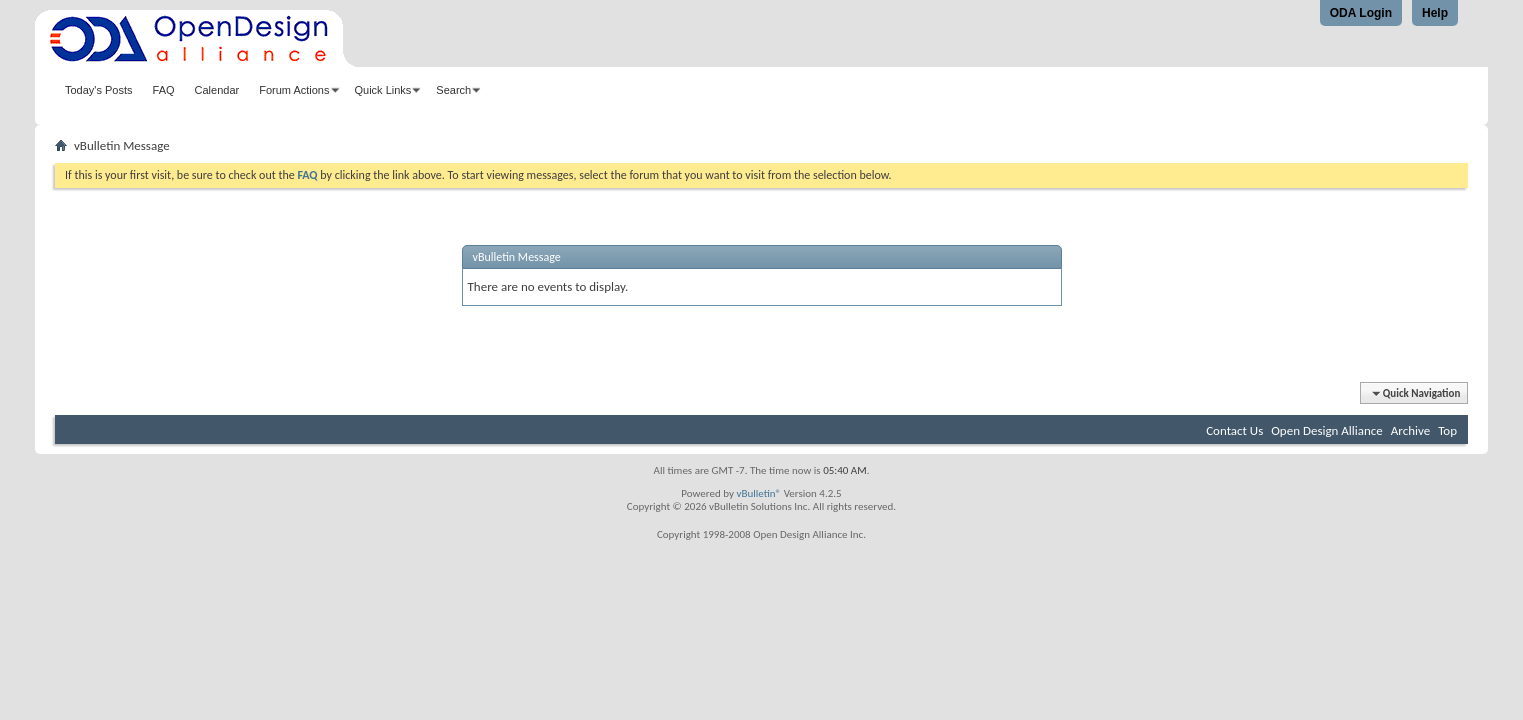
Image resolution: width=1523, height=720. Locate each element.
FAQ (164, 90)
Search (453, 90)
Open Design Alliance (1327, 430)
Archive (1410, 430)
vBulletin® (758, 493)
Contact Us (1234, 430)
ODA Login (1361, 13)
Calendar (217, 90)
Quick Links (383, 90)
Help (1435, 13)
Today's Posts (99, 90)
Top (1447, 430)
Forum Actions (294, 90)
